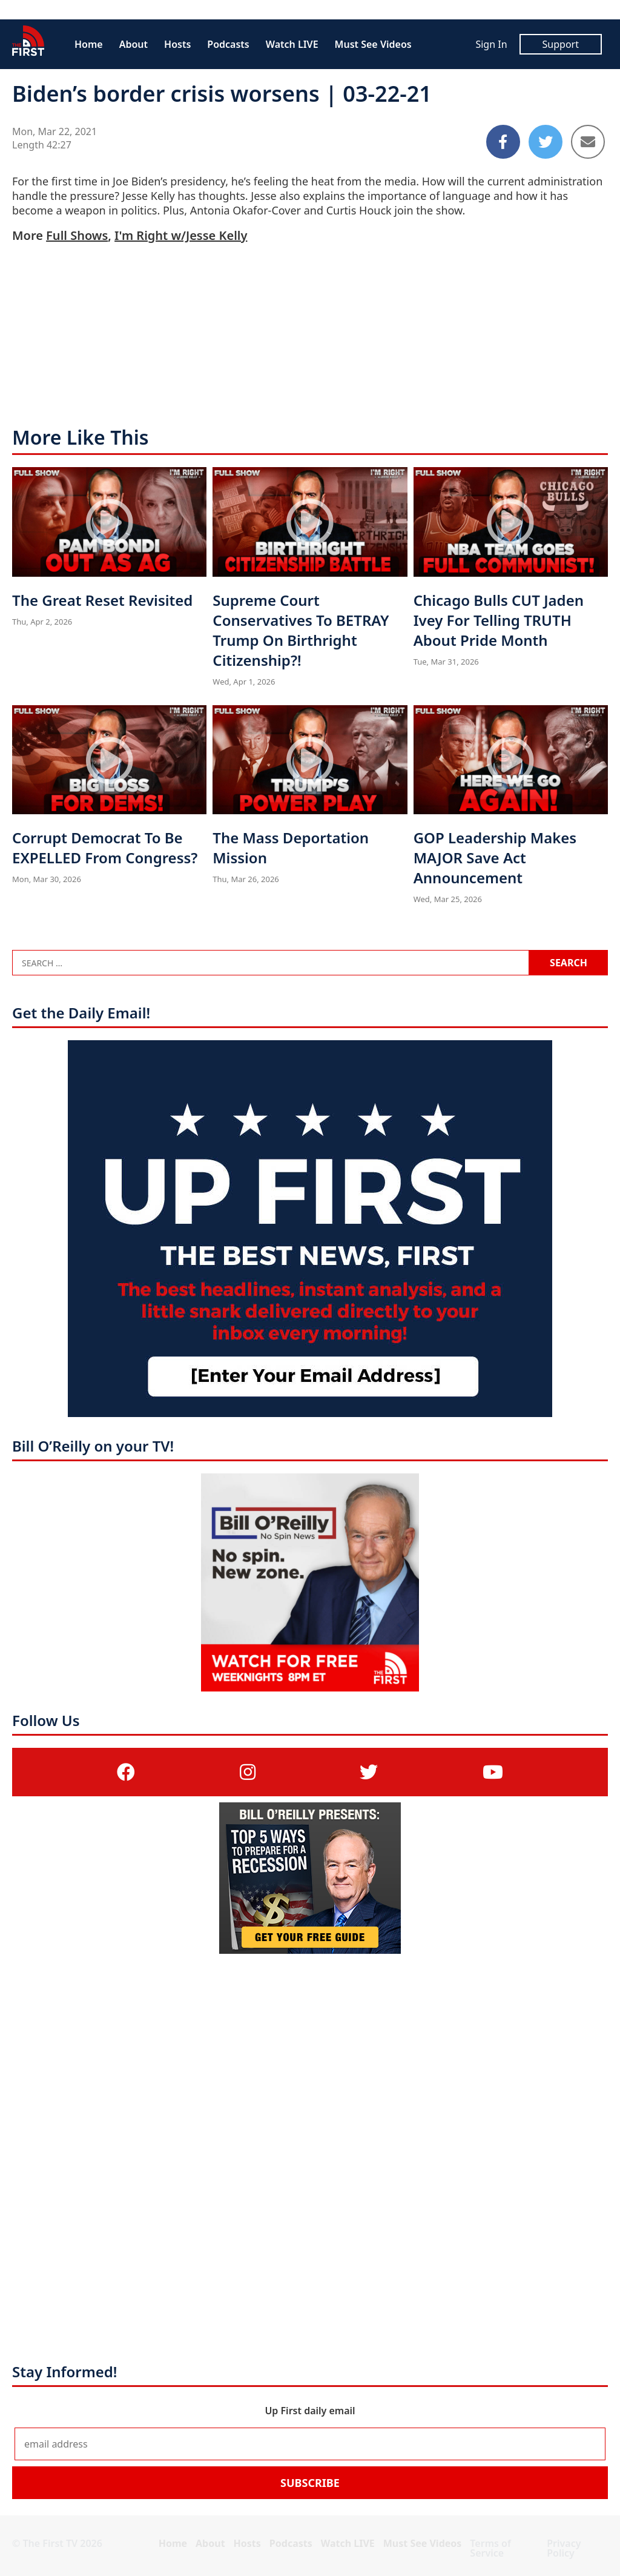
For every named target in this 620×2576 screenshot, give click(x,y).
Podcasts (228, 44)
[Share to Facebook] (503, 142)
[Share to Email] (588, 142)
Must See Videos (373, 44)
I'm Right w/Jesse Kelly (180, 235)
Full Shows (77, 235)
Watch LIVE (292, 44)
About (133, 44)
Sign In (491, 44)
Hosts (177, 44)
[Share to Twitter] (545, 142)
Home (88, 44)
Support (560, 44)
